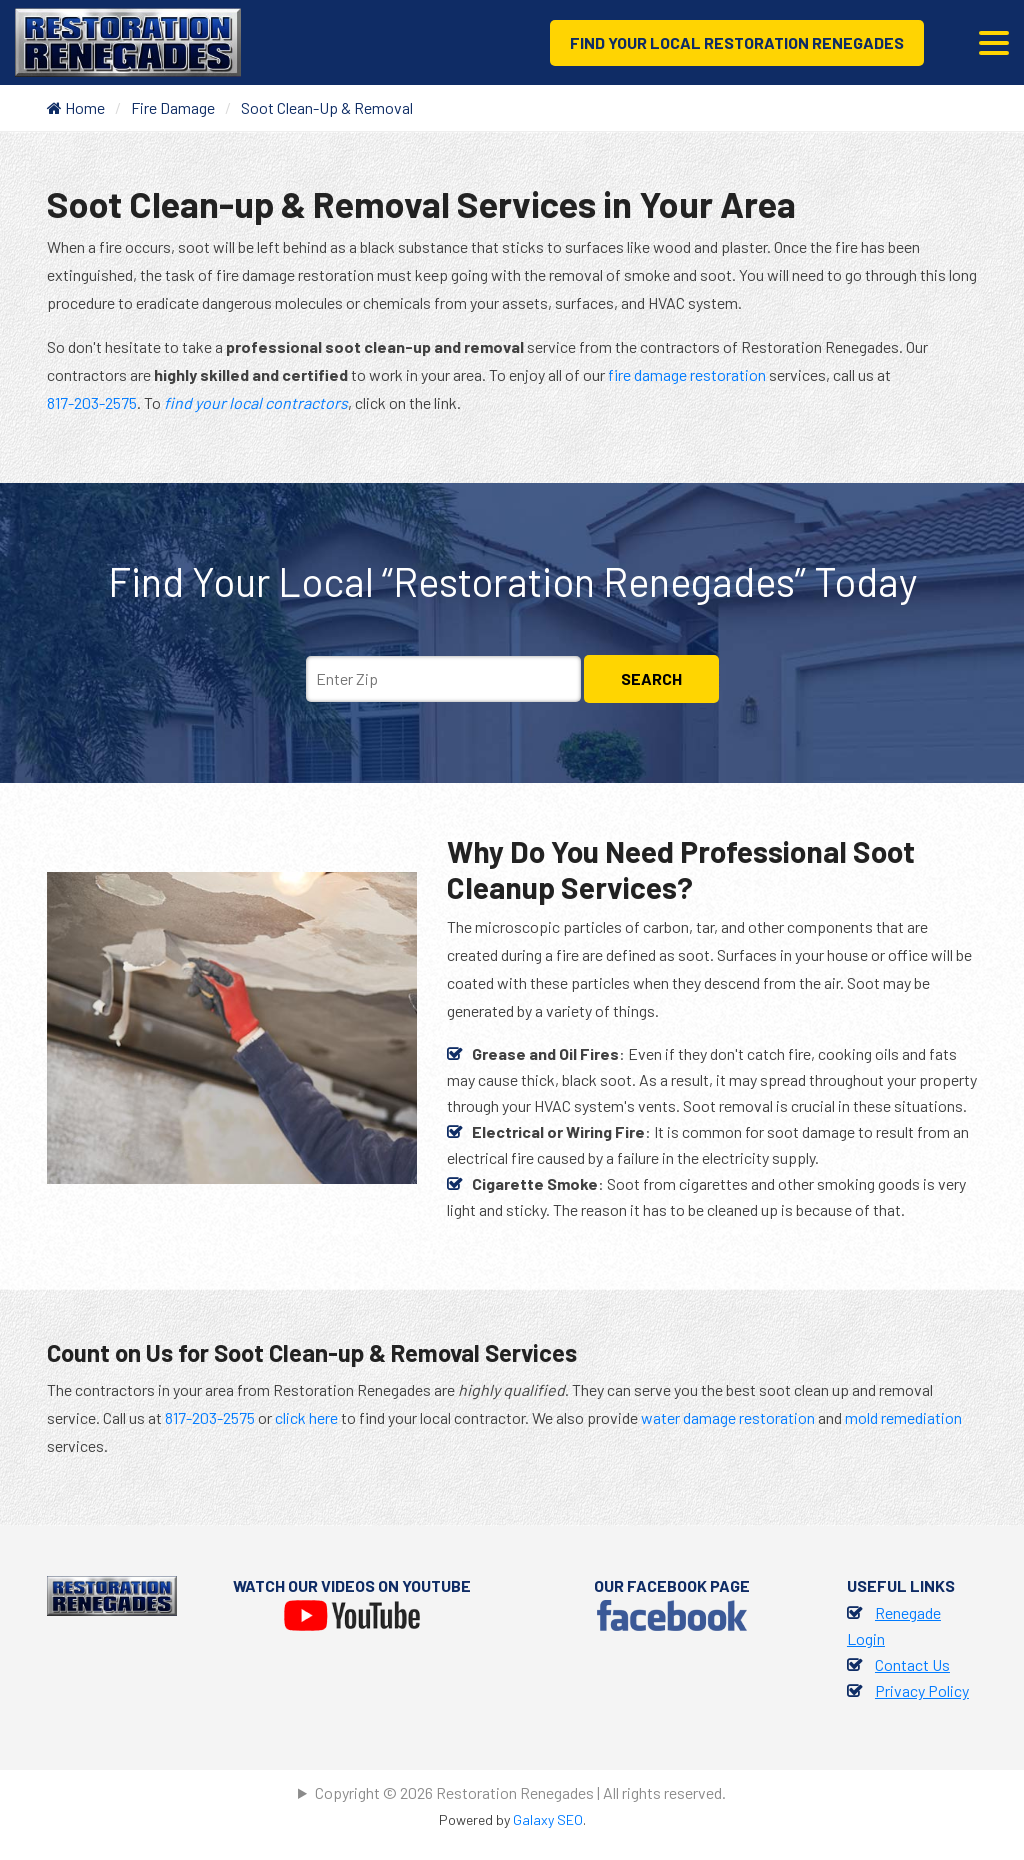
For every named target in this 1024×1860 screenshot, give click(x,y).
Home (76, 107)
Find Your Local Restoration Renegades (737, 42)
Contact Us (912, 1664)
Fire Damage (173, 107)
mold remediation (903, 1417)
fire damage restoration (687, 374)
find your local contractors (256, 402)
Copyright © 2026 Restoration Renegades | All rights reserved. (520, 1792)
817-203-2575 (92, 402)
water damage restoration (728, 1417)
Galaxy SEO (548, 1819)
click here (306, 1417)
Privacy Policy (922, 1690)
